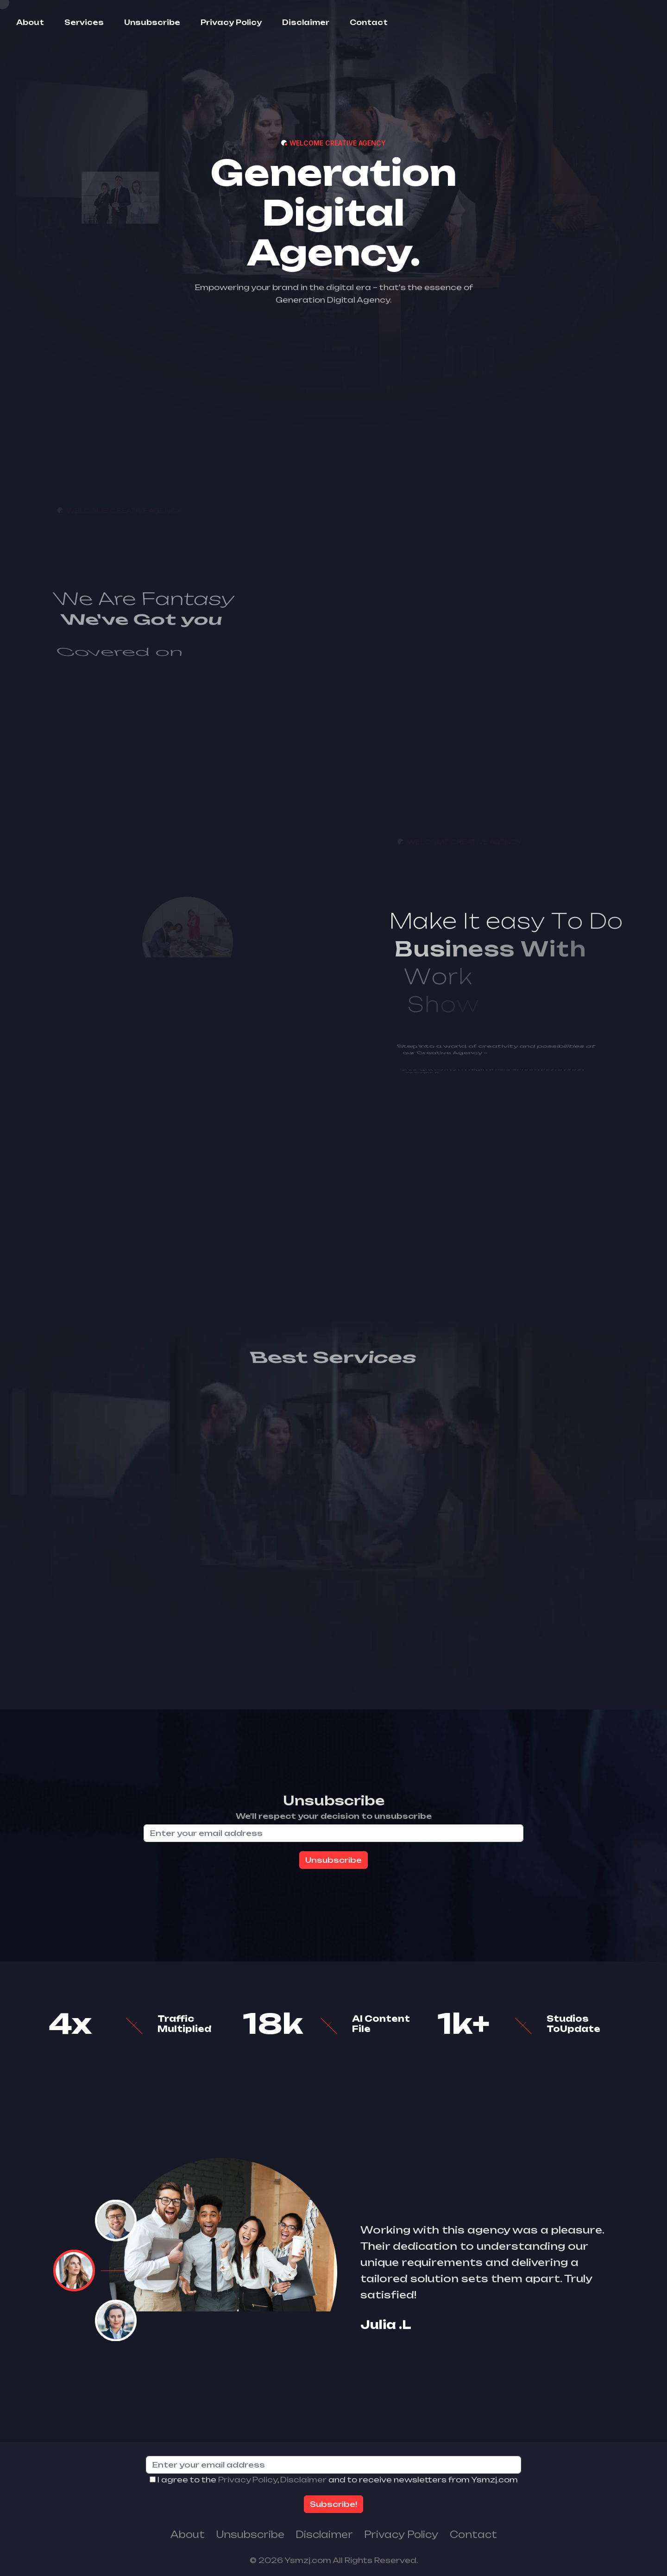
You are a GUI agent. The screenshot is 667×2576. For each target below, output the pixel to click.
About (30, 22)
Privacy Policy (231, 22)
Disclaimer (305, 22)
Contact (369, 22)
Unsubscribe (152, 22)
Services (84, 22)
